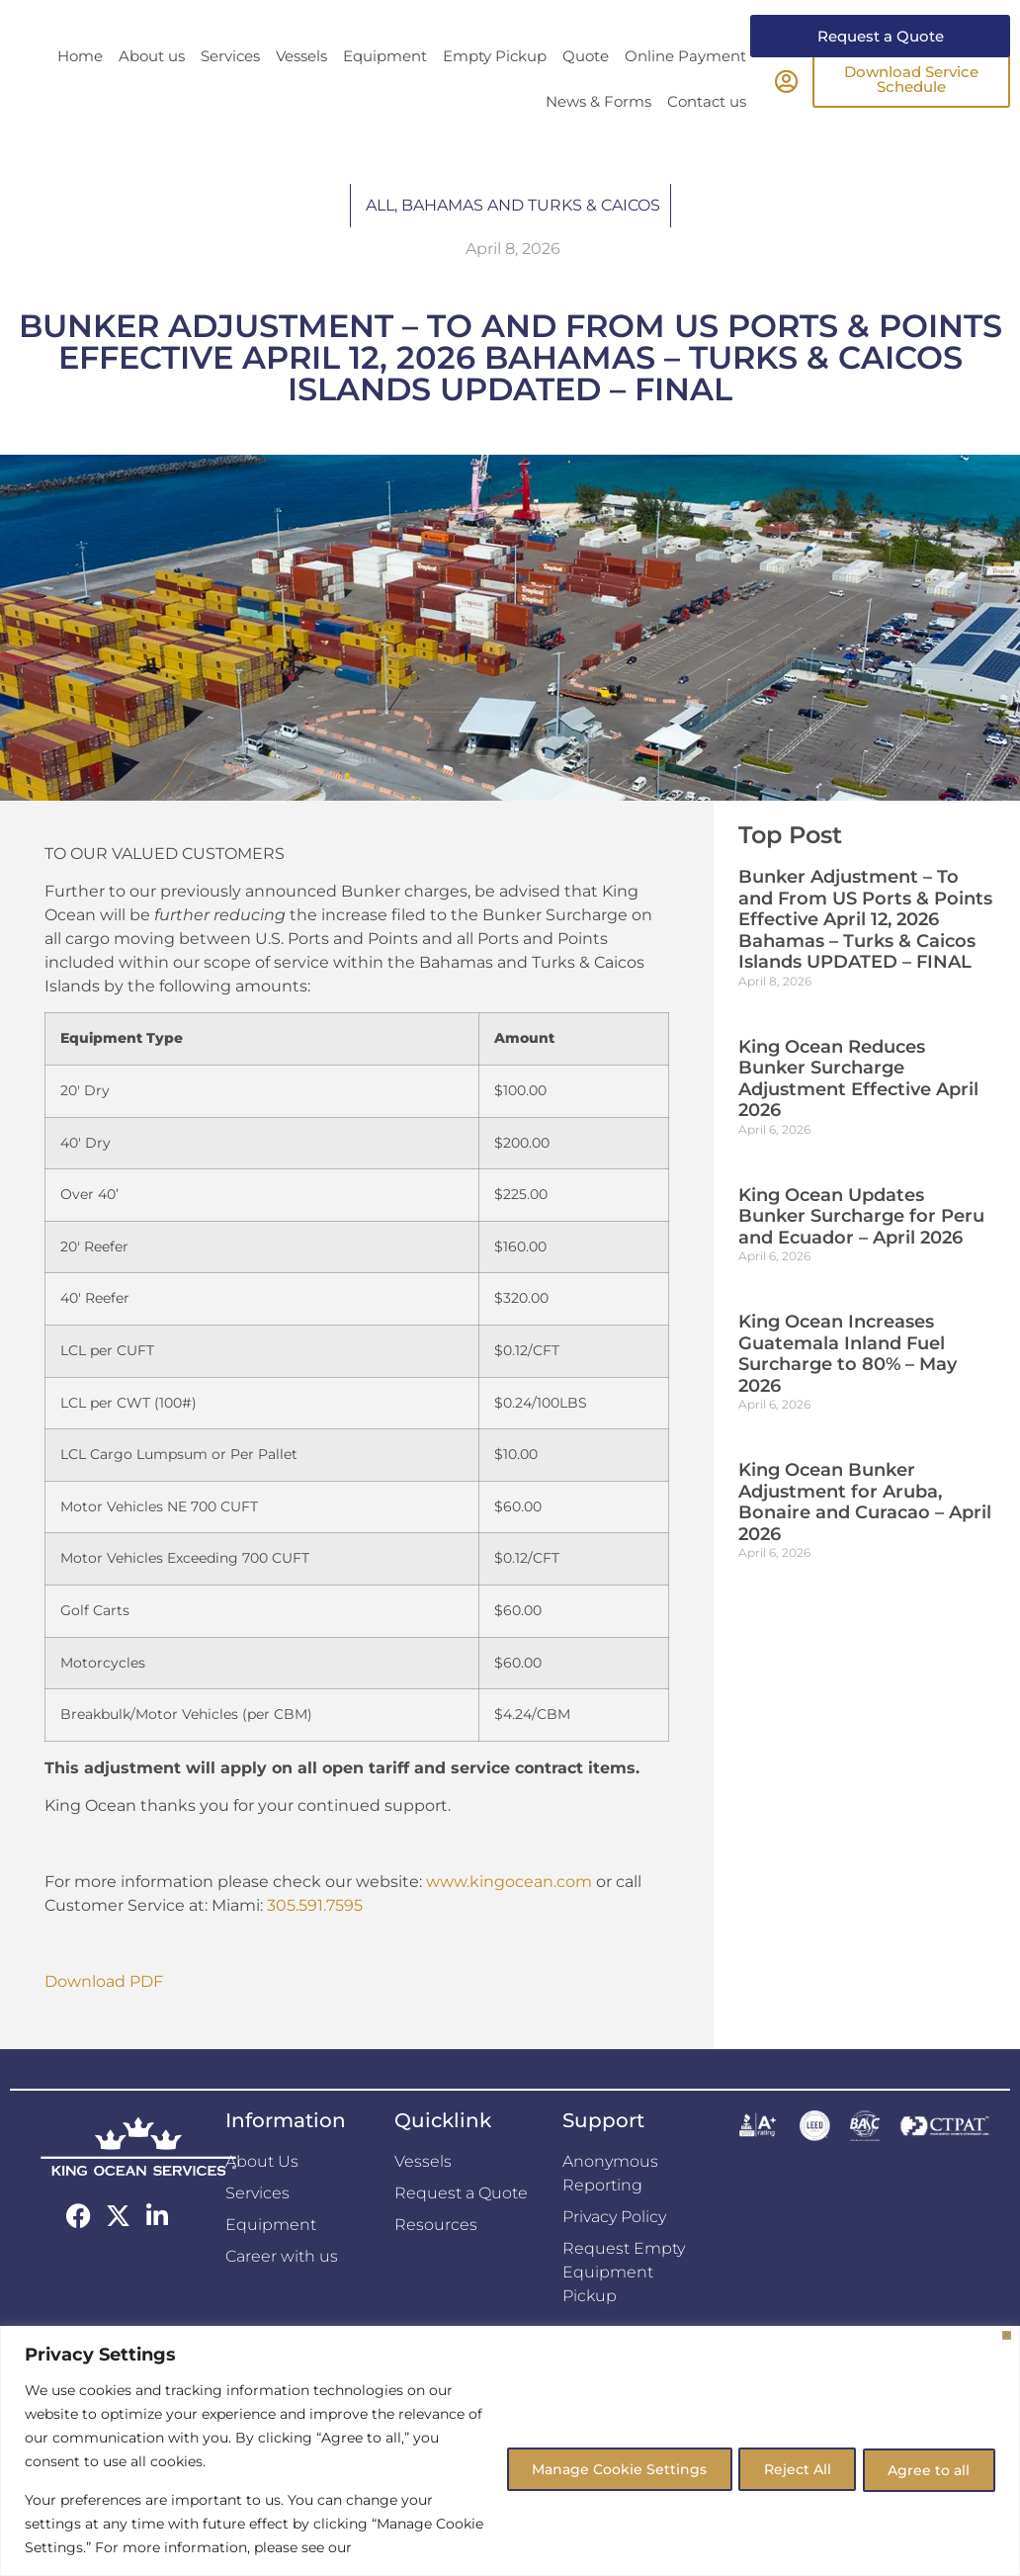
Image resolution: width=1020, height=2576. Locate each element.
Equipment (385, 92)
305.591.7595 (315, 1941)
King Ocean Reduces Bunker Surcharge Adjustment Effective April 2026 (858, 1116)
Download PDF (103, 2018)
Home (80, 92)
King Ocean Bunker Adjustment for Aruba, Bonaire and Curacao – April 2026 (864, 1539)
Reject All (785, 2468)
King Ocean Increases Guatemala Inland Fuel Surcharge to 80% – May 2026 (847, 1390)
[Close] (1006, 2335)
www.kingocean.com (509, 1918)
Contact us (706, 138)
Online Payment (685, 92)
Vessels (301, 92)
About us (152, 92)
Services (230, 92)
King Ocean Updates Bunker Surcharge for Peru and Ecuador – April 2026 (861, 1253)
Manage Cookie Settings (599, 2468)
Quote (585, 92)
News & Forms (598, 138)
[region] (510, 2451)
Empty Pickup (495, 92)
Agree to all (926, 2468)
